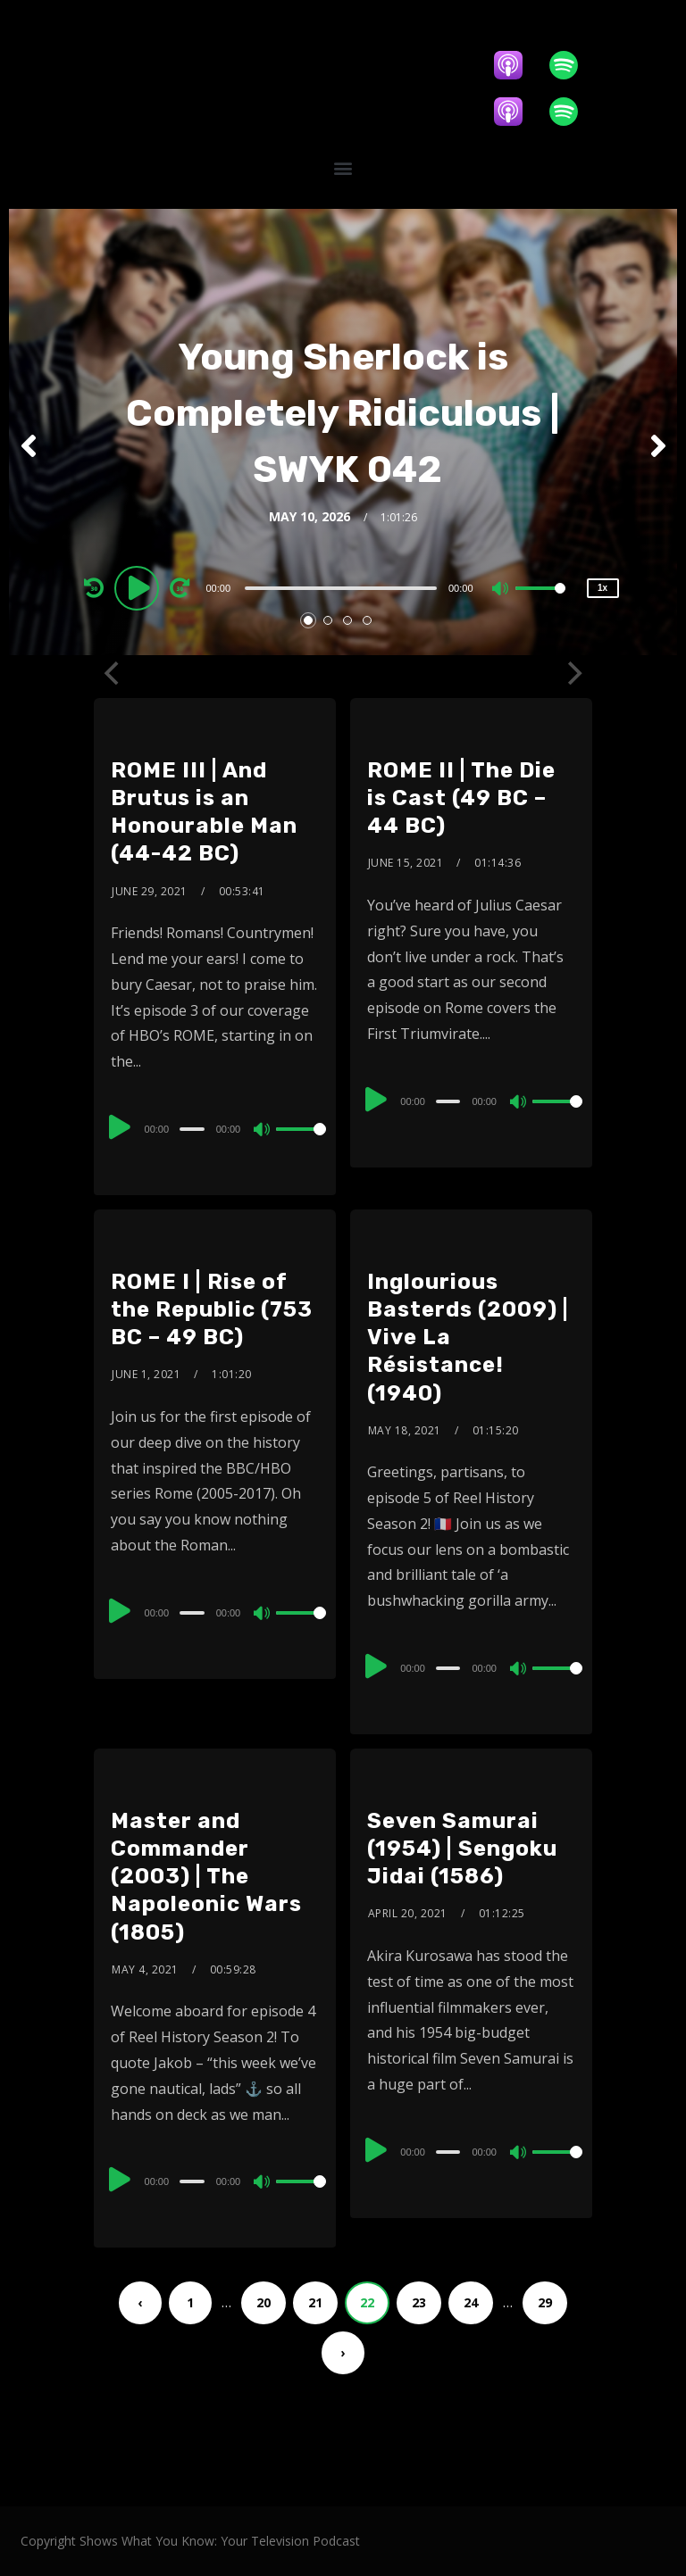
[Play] (139, 596)
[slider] (341, 597)
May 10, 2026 (309, 525)
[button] (342, 167)
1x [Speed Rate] (602, 597)
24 (471, 2302)
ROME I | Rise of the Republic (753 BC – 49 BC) (212, 1309)
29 (545, 2302)
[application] (343, 596)
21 (315, 2302)
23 (419, 2302)
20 (263, 2302)
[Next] (572, 673)
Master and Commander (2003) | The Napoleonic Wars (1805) (206, 1876)
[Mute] (501, 599)
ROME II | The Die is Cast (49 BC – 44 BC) (461, 798)
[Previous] (113, 673)
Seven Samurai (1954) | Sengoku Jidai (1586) (462, 1848)
